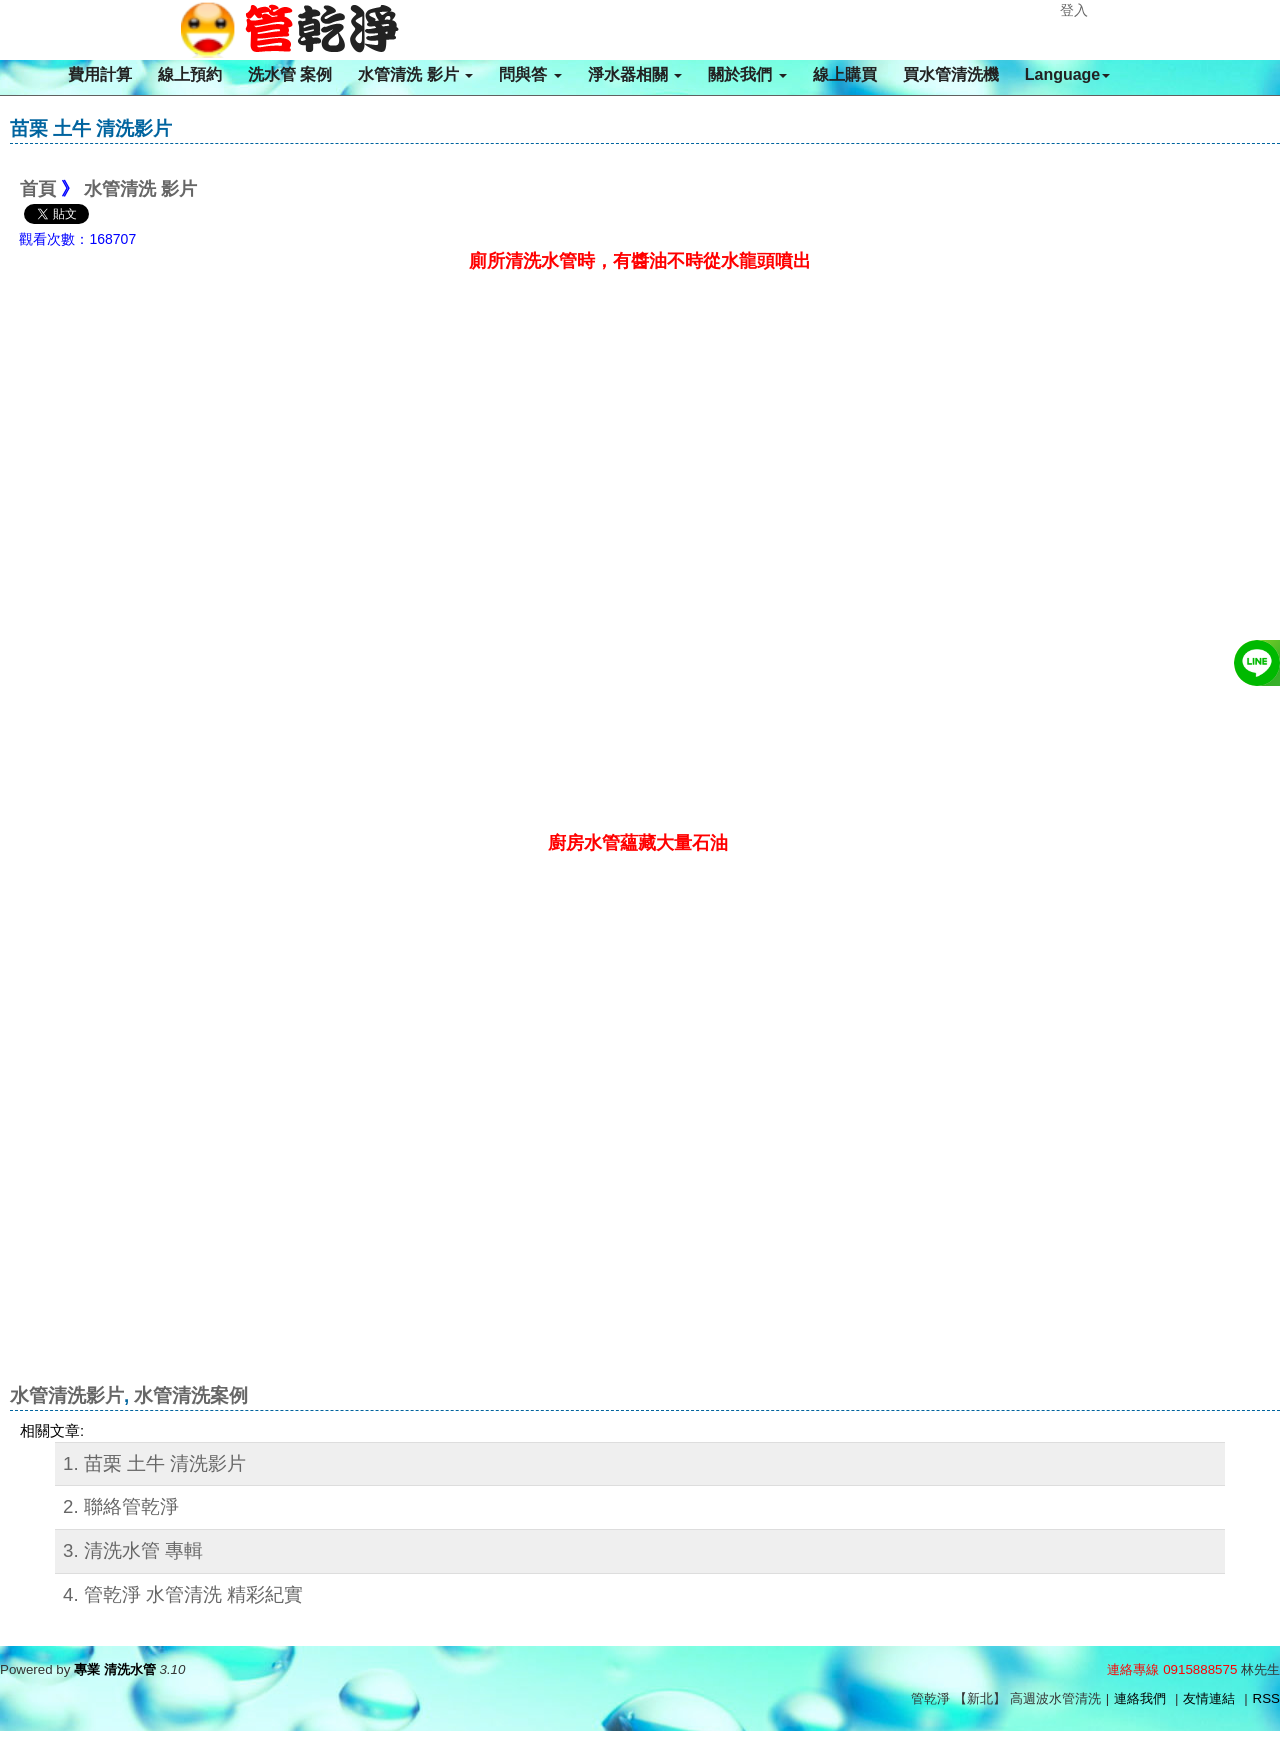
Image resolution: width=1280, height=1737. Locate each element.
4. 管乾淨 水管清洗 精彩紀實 (183, 1594)
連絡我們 (1140, 1698)
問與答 (530, 74)
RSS (1266, 1698)
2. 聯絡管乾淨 (121, 1506)
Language (1068, 74)
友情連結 (1209, 1698)
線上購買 (845, 74)
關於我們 (747, 74)
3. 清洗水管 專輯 (133, 1550)
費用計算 (100, 74)
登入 (1074, 10)
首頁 (38, 189)
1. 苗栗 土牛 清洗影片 (154, 1463)
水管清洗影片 (67, 1395)
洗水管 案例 (290, 74)
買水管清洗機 (951, 74)
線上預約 (190, 74)
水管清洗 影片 (415, 74)
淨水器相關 (635, 74)
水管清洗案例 (191, 1395)
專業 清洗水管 (115, 1669)
